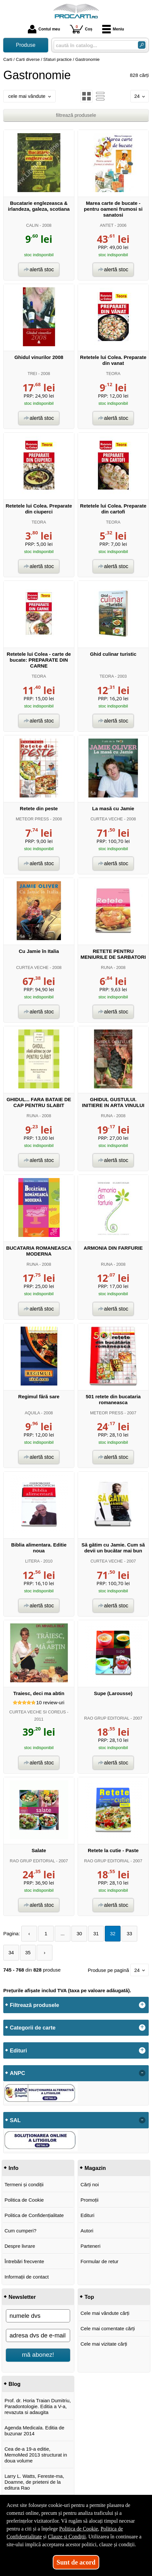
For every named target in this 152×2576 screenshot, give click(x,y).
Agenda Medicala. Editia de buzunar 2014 (35, 2430)
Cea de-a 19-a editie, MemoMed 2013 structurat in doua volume (36, 2454)
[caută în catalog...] (93, 45)
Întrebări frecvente (24, 2261)
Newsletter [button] (22, 2297)
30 (79, 1933)
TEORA (113, 373)
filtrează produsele (76, 115)
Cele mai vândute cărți (105, 2313)
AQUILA (32, 1412)
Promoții (90, 2200)
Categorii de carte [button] (32, 2027)
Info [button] (13, 2168)
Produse (25, 45)
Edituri (88, 2215)
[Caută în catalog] (141, 45)
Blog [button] (15, 2384)
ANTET (107, 225)
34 (11, 1952)
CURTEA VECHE (106, 818)
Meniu (113, 29)
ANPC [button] (17, 2073)
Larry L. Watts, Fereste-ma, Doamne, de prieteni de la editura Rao (34, 2482)
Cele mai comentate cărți (108, 2328)
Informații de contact (27, 2277)
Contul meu (44, 29)
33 (129, 1933)
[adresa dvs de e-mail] (38, 2335)
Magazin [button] (95, 2168)
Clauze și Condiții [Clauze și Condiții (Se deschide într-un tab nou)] (67, 2536)
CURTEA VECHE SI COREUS (37, 1711)
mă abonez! (38, 2354)
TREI (32, 373)
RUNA (106, 967)
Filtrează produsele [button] (34, 2005)
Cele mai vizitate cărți (104, 2344)
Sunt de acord (76, 2562)
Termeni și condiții (24, 2184)
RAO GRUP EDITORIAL (106, 1718)
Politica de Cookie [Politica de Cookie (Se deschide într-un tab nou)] (78, 2528)
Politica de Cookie (24, 2200)
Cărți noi (90, 2184)
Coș (81, 29)
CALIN (32, 225)
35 (28, 1952)
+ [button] (142, 2005)
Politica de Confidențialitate (34, 2215)
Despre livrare (20, 2246)
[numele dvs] (38, 2315)
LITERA (32, 1561)
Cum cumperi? (21, 2230)
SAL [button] (15, 2120)
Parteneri (91, 2246)
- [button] (142, 2073)
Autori (87, 2230)
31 (96, 1933)
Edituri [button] (18, 2050)
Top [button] (89, 2297)
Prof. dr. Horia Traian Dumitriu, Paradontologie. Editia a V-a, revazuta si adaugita (38, 2406)
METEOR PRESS (32, 818)
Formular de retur (100, 2261)
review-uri (50, 1702)
